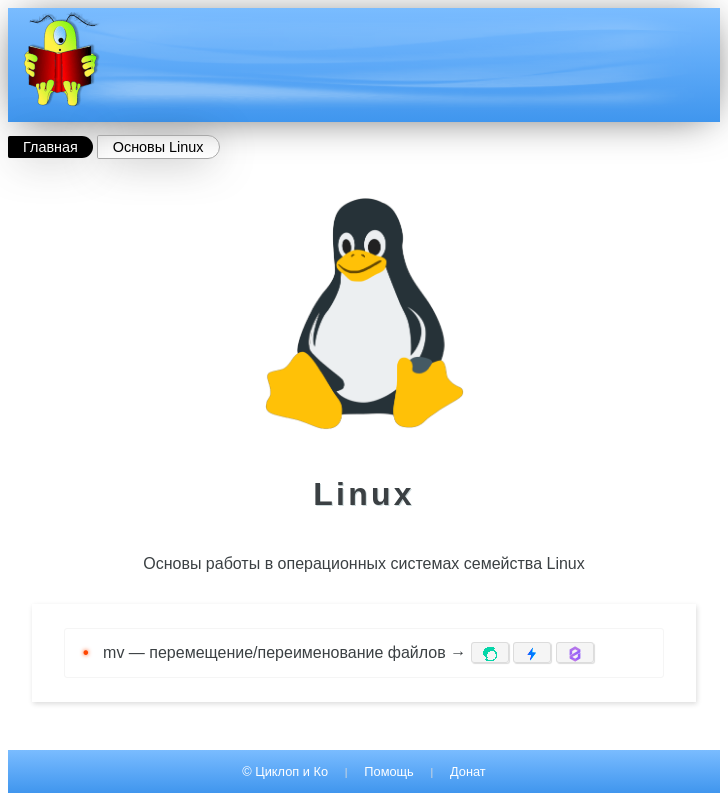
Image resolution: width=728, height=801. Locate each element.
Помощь (388, 771)
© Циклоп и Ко (285, 771)
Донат (468, 771)
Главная (50, 147)
